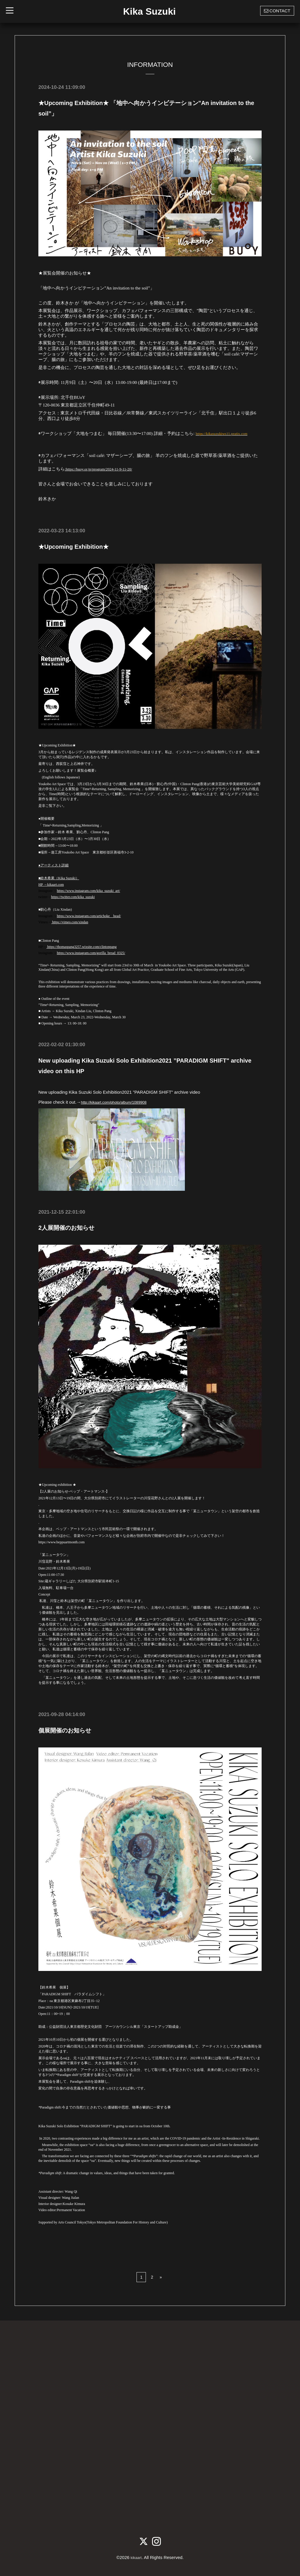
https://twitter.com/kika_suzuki (73, 897)
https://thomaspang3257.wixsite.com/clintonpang (81, 947)
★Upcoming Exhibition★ (73, 546)
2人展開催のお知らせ (66, 1228)
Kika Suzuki (149, 11)
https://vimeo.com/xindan (69, 922)
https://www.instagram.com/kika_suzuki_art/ (88, 891)
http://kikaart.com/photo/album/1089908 (119, 1102)
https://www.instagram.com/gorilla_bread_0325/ (91, 953)
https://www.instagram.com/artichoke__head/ (89, 916)
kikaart (136, 2557)
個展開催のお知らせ (64, 1730)
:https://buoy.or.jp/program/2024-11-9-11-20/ (104, 469)
